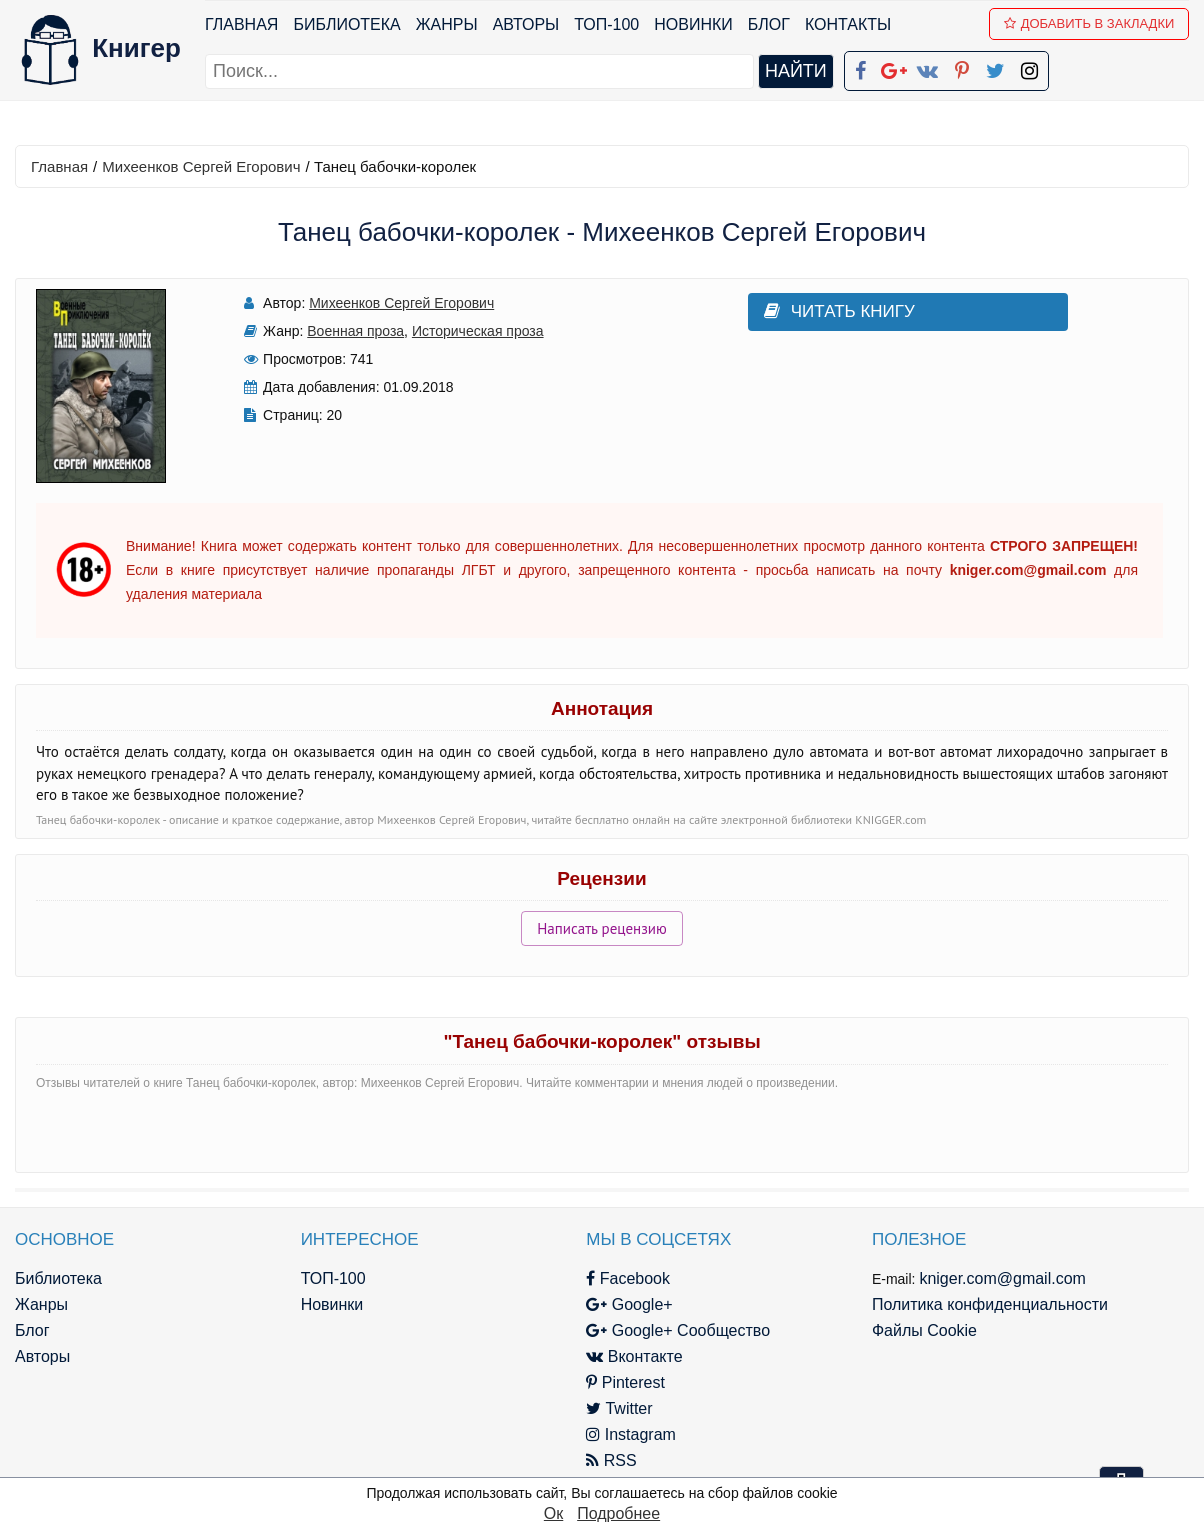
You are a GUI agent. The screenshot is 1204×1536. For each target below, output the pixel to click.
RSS (611, 1460)
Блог (769, 24)
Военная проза (355, 331)
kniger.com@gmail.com (1002, 1278)
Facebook (628, 1278)
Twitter (619, 1408)
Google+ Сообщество (678, 1330)
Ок (553, 1513)
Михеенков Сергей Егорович (201, 166)
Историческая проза (478, 331)
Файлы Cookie (924, 1330)
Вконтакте (634, 1356)
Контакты (848, 24)
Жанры (447, 24)
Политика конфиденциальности (990, 1304)
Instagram (631, 1434)
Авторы (526, 24)
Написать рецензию (602, 928)
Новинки (693, 24)
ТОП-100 (606, 24)
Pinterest (625, 1382)
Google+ (629, 1304)
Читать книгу (839, 311)
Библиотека (346, 24)
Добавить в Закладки (1089, 23)
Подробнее (618, 1513)
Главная (241, 24)
